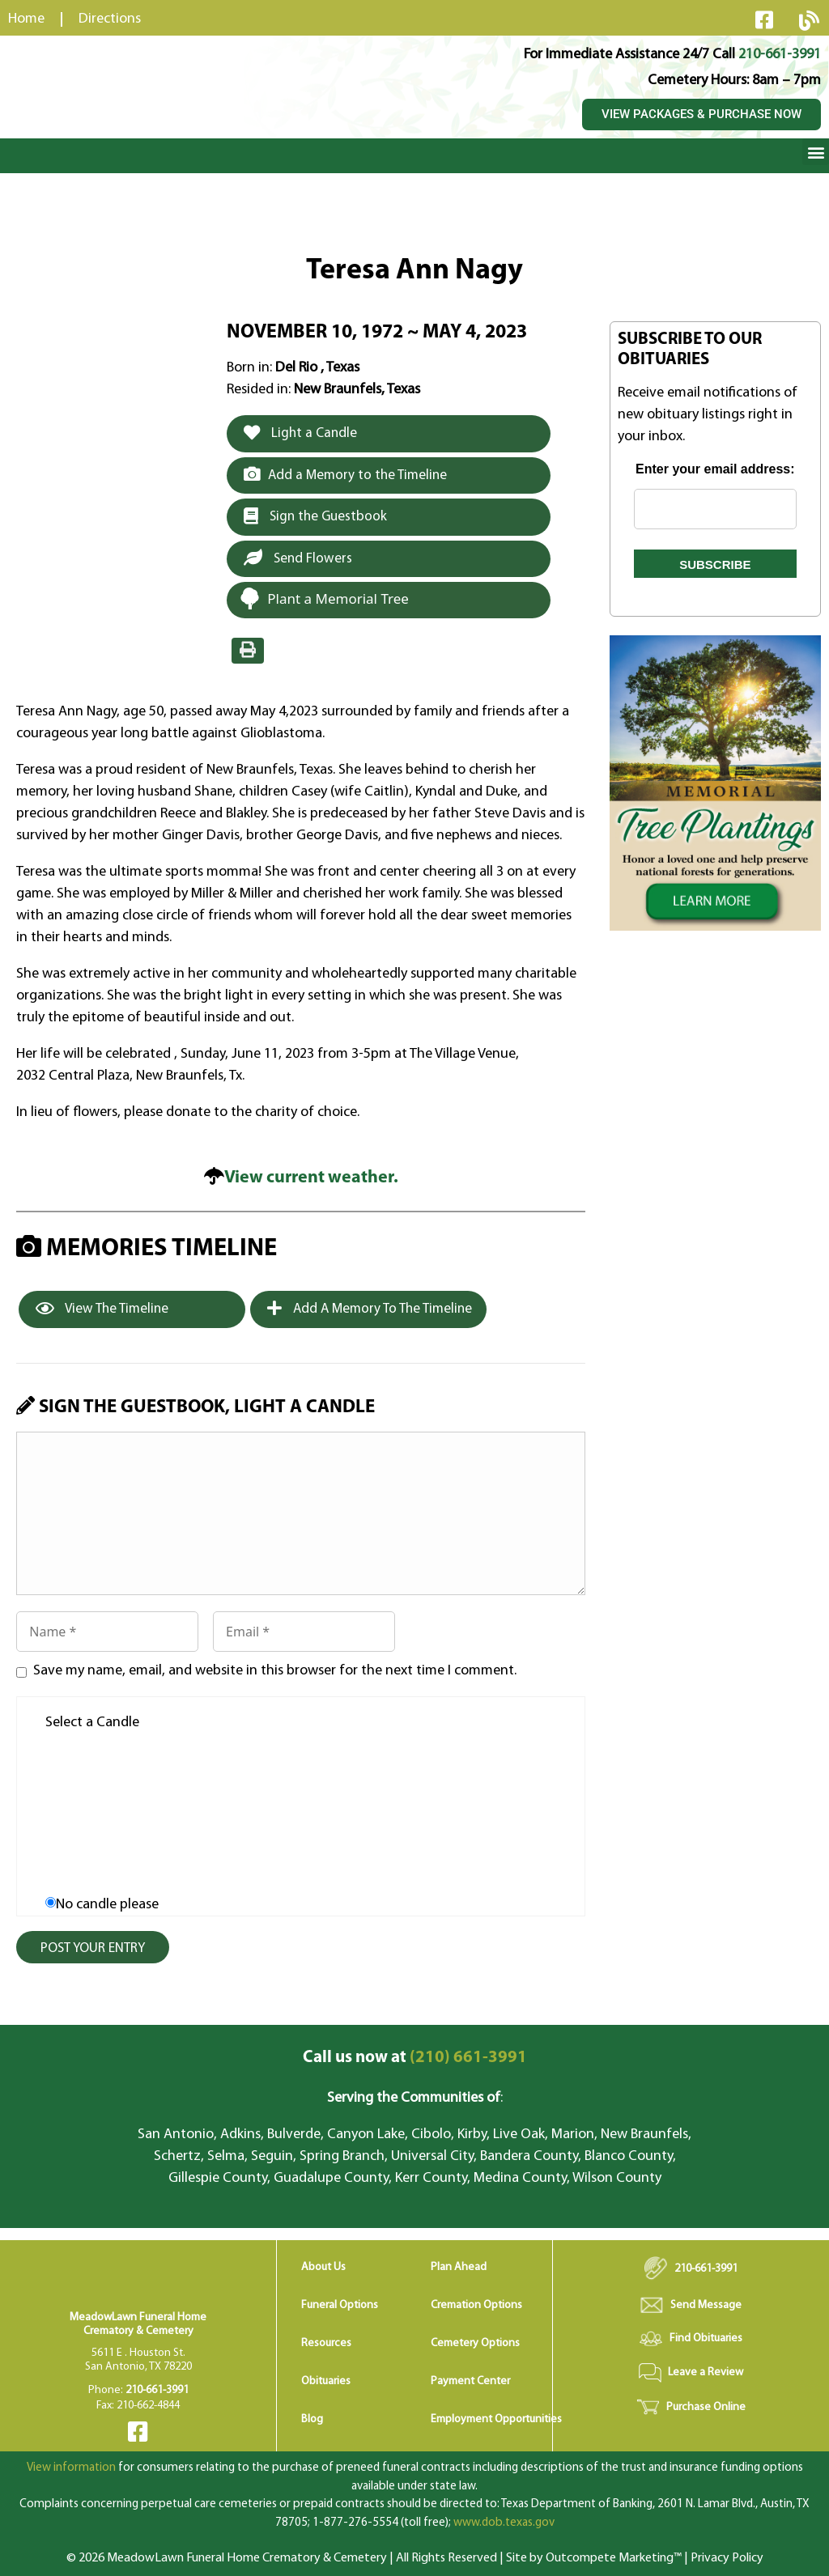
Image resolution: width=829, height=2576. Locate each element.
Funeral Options (339, 2305)
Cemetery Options (475, 2343)
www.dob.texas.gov (504, 2523)
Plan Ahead (459, 2267)
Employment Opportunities (496, 2419)
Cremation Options (476, 2305)
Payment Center (470, 2381)
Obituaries (326, 2381)
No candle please (107, 1904)
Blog (312, 2419)
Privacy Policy (727, 2558)
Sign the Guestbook (315, 516)
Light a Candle (300, 433)
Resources (326, 2343)
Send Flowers (298, 558)
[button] (815, 151)
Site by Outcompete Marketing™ (594, 2558)
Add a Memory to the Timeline (345, 474)
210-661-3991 (779, 54)
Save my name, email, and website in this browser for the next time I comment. (275, 1670)
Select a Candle (92, 1722)
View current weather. (311, 1178)
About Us (323, 2267)
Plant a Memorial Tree (324, 598)
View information (71, 2468)
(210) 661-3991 (415, 2057)
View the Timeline (102, 1309)
